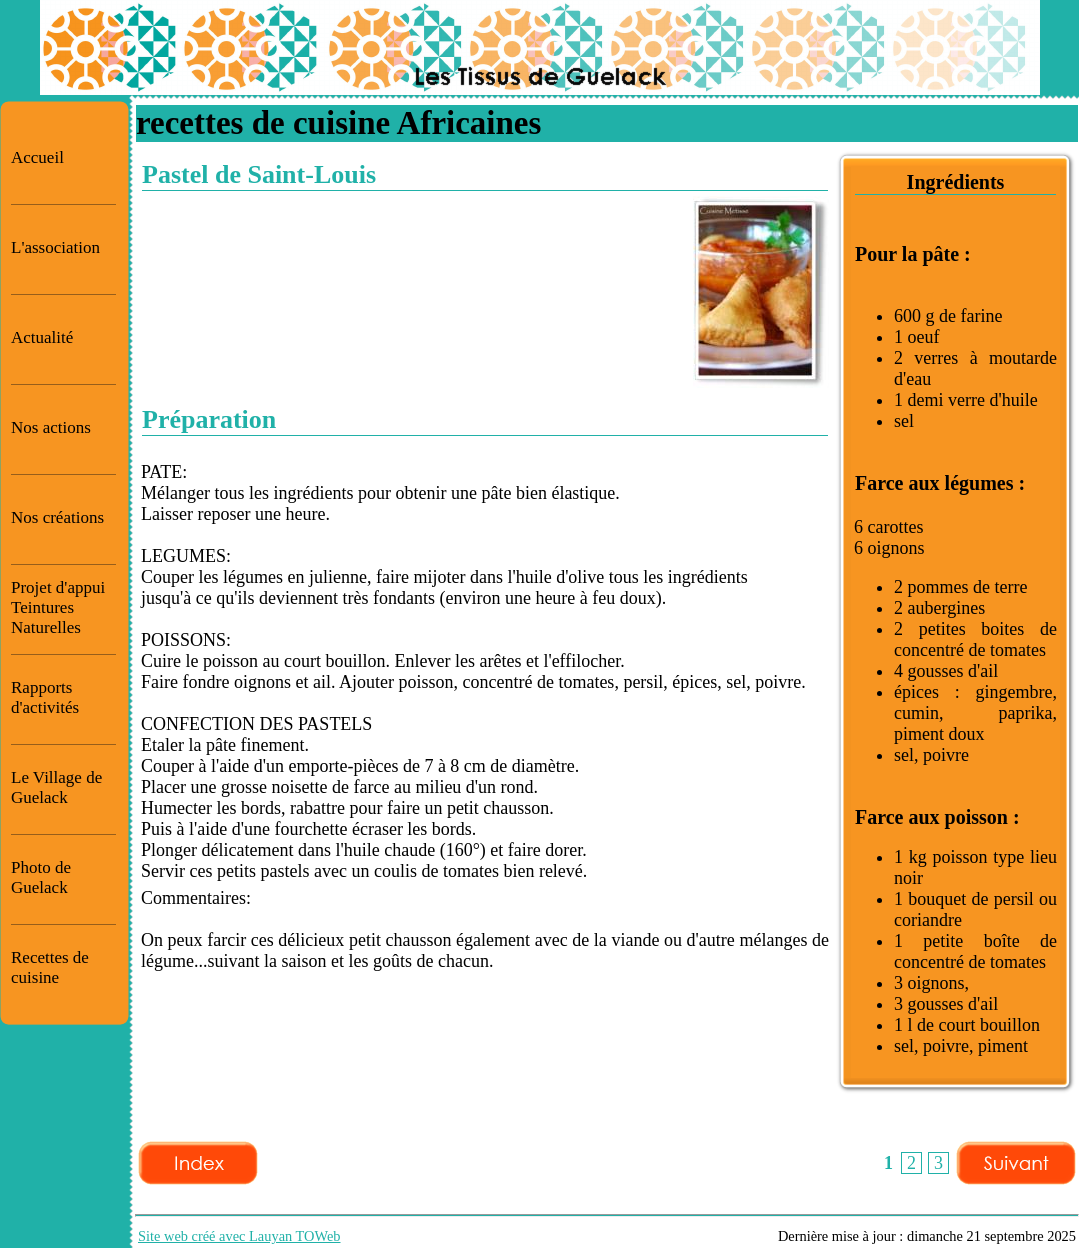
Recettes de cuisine (50, 967)
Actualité (42, 337)
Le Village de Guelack (56, 787)
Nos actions (51, 427)
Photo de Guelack (41, 877)
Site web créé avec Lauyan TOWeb (239, 1236)
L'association (55, 247)
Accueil (37, 157)
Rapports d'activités (45, 697)
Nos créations (57, 517)
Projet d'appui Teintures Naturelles (58, 607)
